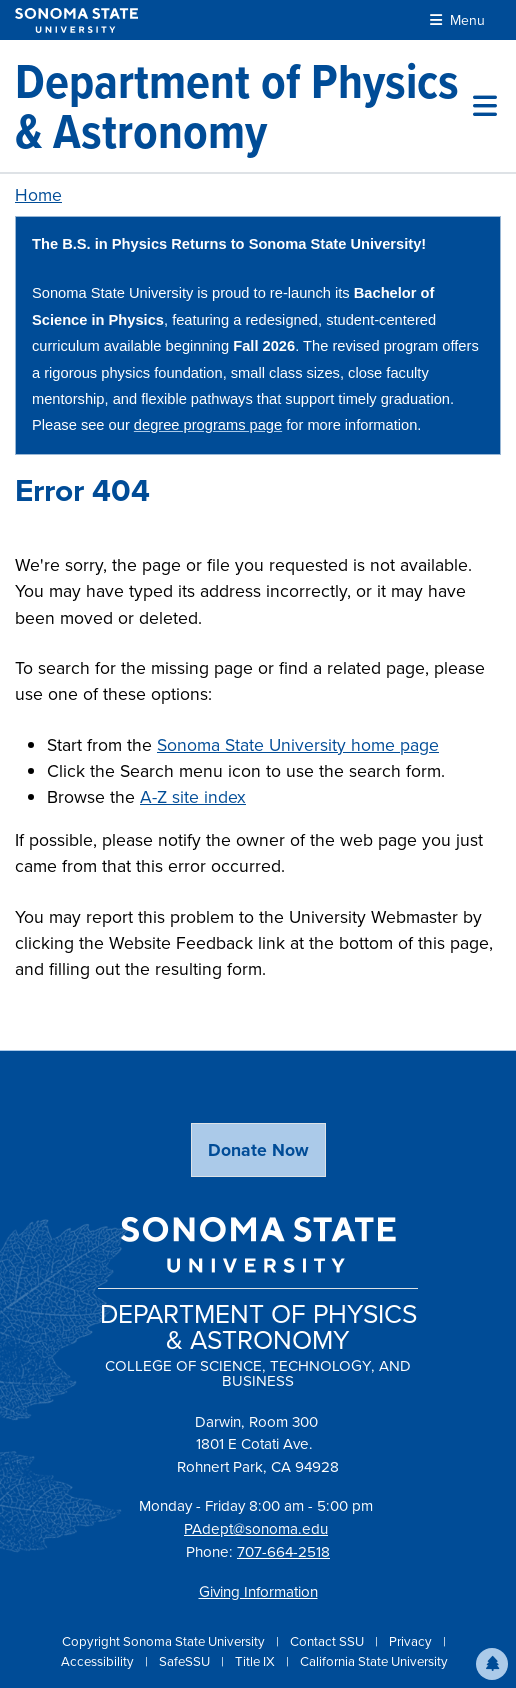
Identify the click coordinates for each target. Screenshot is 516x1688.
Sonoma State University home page (298, 744)
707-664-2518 (283, 1551)
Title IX (256, 1661)
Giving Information (258, 1591)
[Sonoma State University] (76, 20)
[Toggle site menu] (485, 106)
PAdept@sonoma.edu (256, 1528)
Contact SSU (328, 1641)
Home (38, 194)
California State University (374, 1661)
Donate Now (258, 1149)
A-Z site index (193, 796)
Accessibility (99, 1661)
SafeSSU (186, 1661)
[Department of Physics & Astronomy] (244, 106)
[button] (492, 1664)
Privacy (412, 1641)
